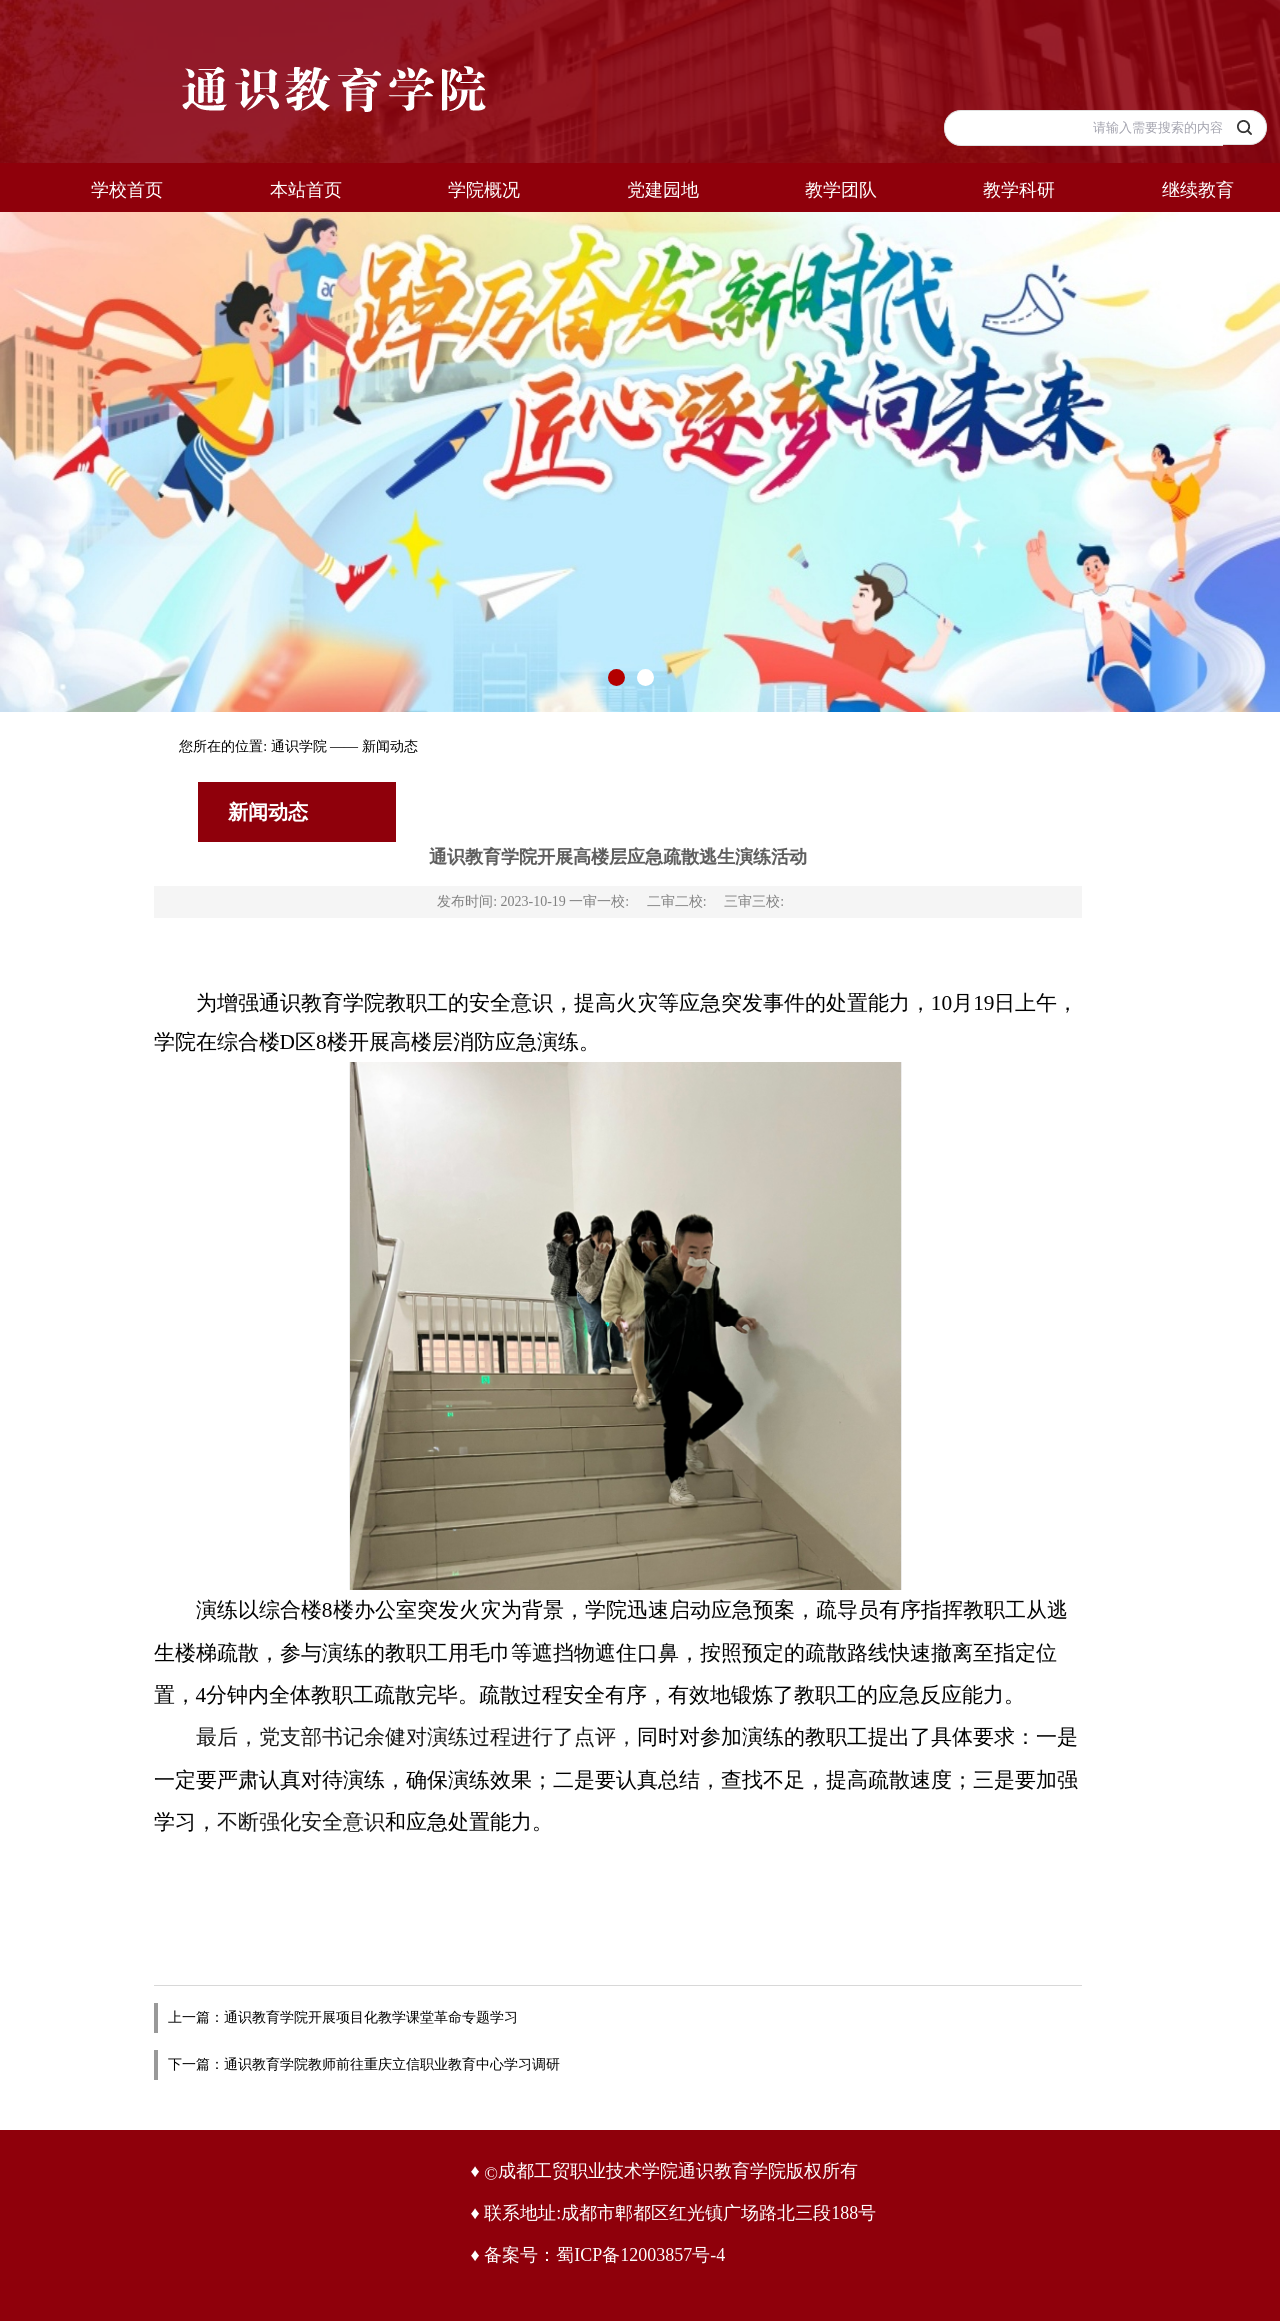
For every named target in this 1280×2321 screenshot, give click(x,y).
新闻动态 (390, 746)
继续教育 (1198, 190)
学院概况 (484, 190)
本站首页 (306, 190)
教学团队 (841, 190)
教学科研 (1019, 190)
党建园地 (663, 190)
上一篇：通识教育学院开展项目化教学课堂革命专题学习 (343, 2017)
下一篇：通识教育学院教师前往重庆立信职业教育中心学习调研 (364, 2064)
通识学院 (299, 746)
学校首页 (127, 190)
